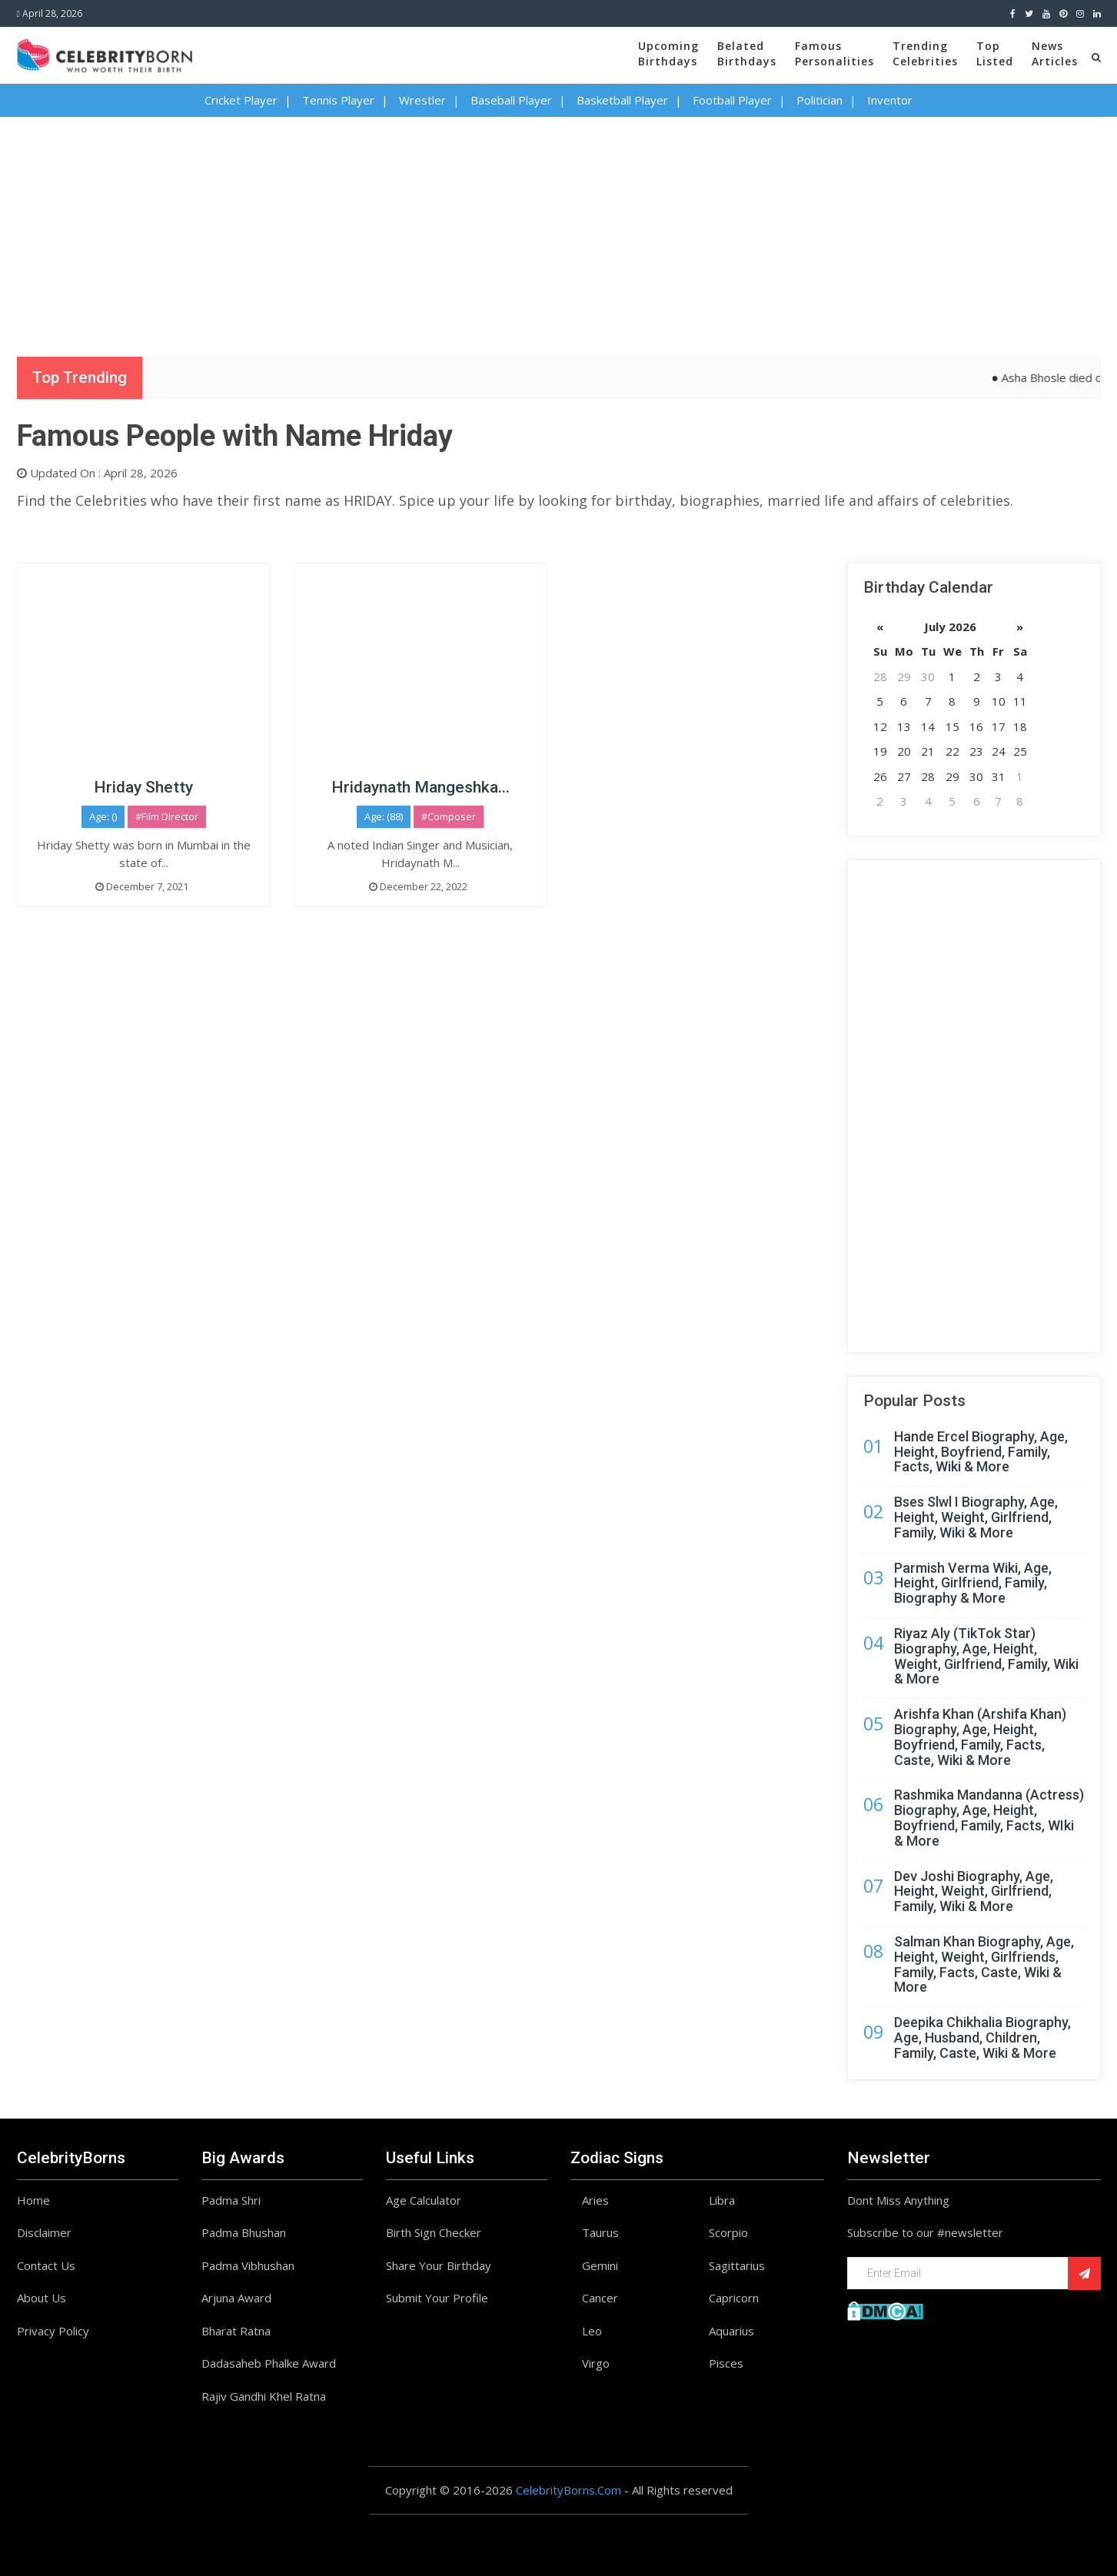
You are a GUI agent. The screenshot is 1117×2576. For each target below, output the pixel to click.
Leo (592, 2330)
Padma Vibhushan (247, 2265)
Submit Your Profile (437, 2297)
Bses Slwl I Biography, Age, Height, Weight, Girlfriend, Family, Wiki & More (976, 1517)
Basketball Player (622, 100)
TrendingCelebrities (925, 53)
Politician (819, 100)
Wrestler (422, 100)
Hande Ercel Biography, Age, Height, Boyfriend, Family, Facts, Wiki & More (981, 1451)
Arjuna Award (236, 2297)
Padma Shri (231, 2200)
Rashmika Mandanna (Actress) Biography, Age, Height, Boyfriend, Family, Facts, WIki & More (989, 1817)
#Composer (448, 816)
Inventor (890, 100)
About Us (41, 2297)
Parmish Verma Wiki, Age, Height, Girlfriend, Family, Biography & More (973, 1583)
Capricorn (734, 2297)
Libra (722, 2200)
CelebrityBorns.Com (568, 2490)
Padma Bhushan (243, 2232)
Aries (595, 2200)
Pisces (726, 2363)
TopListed (994, 53)
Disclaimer (44, 2232)
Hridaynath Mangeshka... (420, 787)
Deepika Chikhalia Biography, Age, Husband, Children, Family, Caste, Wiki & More (982, 2037)
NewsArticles (1055, 53)
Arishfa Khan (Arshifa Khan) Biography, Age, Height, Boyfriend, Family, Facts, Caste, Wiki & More (980, 1736)
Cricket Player (241, 100)
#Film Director (166, 816)
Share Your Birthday (438, 2265)
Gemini (600, 2265)
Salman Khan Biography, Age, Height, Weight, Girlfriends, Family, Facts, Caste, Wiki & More (984, 1964)
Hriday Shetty (143, 787)
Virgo (596, 2363)
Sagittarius (737, 2265)
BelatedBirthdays (746, 53)
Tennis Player (338, 100)
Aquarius (731, 2330)
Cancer (600, 2297)
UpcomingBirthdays (668, 53)
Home (33, 2200)
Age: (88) (383, 816)
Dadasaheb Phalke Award (268, 2363)
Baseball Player (511, 100)
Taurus (600, 2232)
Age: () (103, 816)
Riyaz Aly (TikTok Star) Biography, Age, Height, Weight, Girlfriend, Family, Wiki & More (986, 1656)
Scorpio (728, 2232)
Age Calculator (423, 2200)
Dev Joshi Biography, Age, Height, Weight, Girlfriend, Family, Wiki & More (973, 1891)
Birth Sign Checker (433, 2232)
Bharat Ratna (236, 2330)
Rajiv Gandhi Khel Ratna (263, 2396)
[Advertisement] (559, 224)
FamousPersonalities (834, 53)
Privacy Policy (53, 2330)
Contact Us (46, 2265)
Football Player (732, 100)
